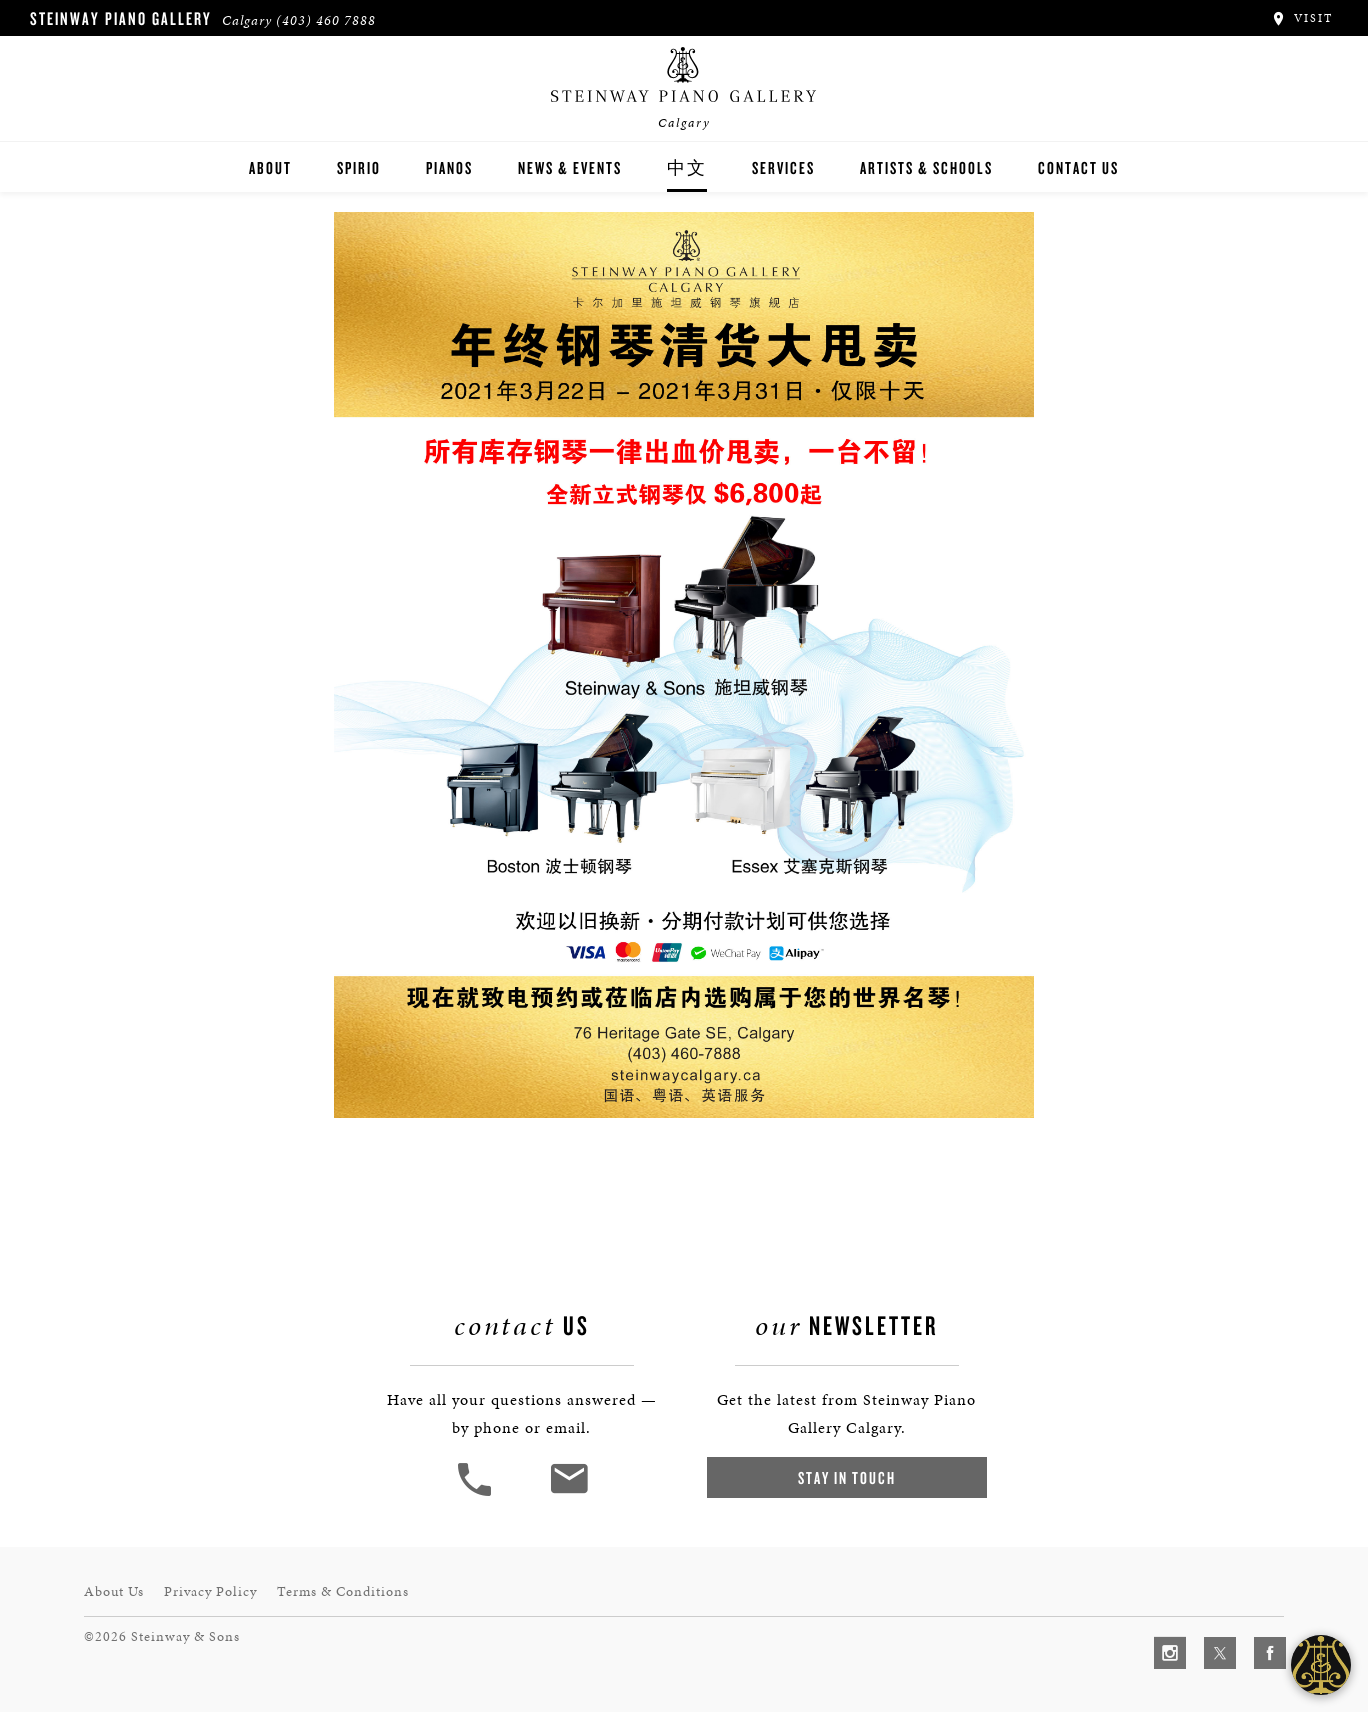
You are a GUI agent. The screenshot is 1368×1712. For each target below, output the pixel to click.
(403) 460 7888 (326, 20)
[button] (477, 1493)
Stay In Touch (847, 1477)
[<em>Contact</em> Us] (568, 1493)
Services (783, 167)
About (270, 167)
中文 (687, 167)
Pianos (449, 167)
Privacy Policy (210, 1591)
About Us (114, 1591)
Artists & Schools (926, 167)
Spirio (359, 167)
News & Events (570, 167)
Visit (1301, 18)
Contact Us (1078, 167)
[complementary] (1223, 1602)
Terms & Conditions (343, 1591)
